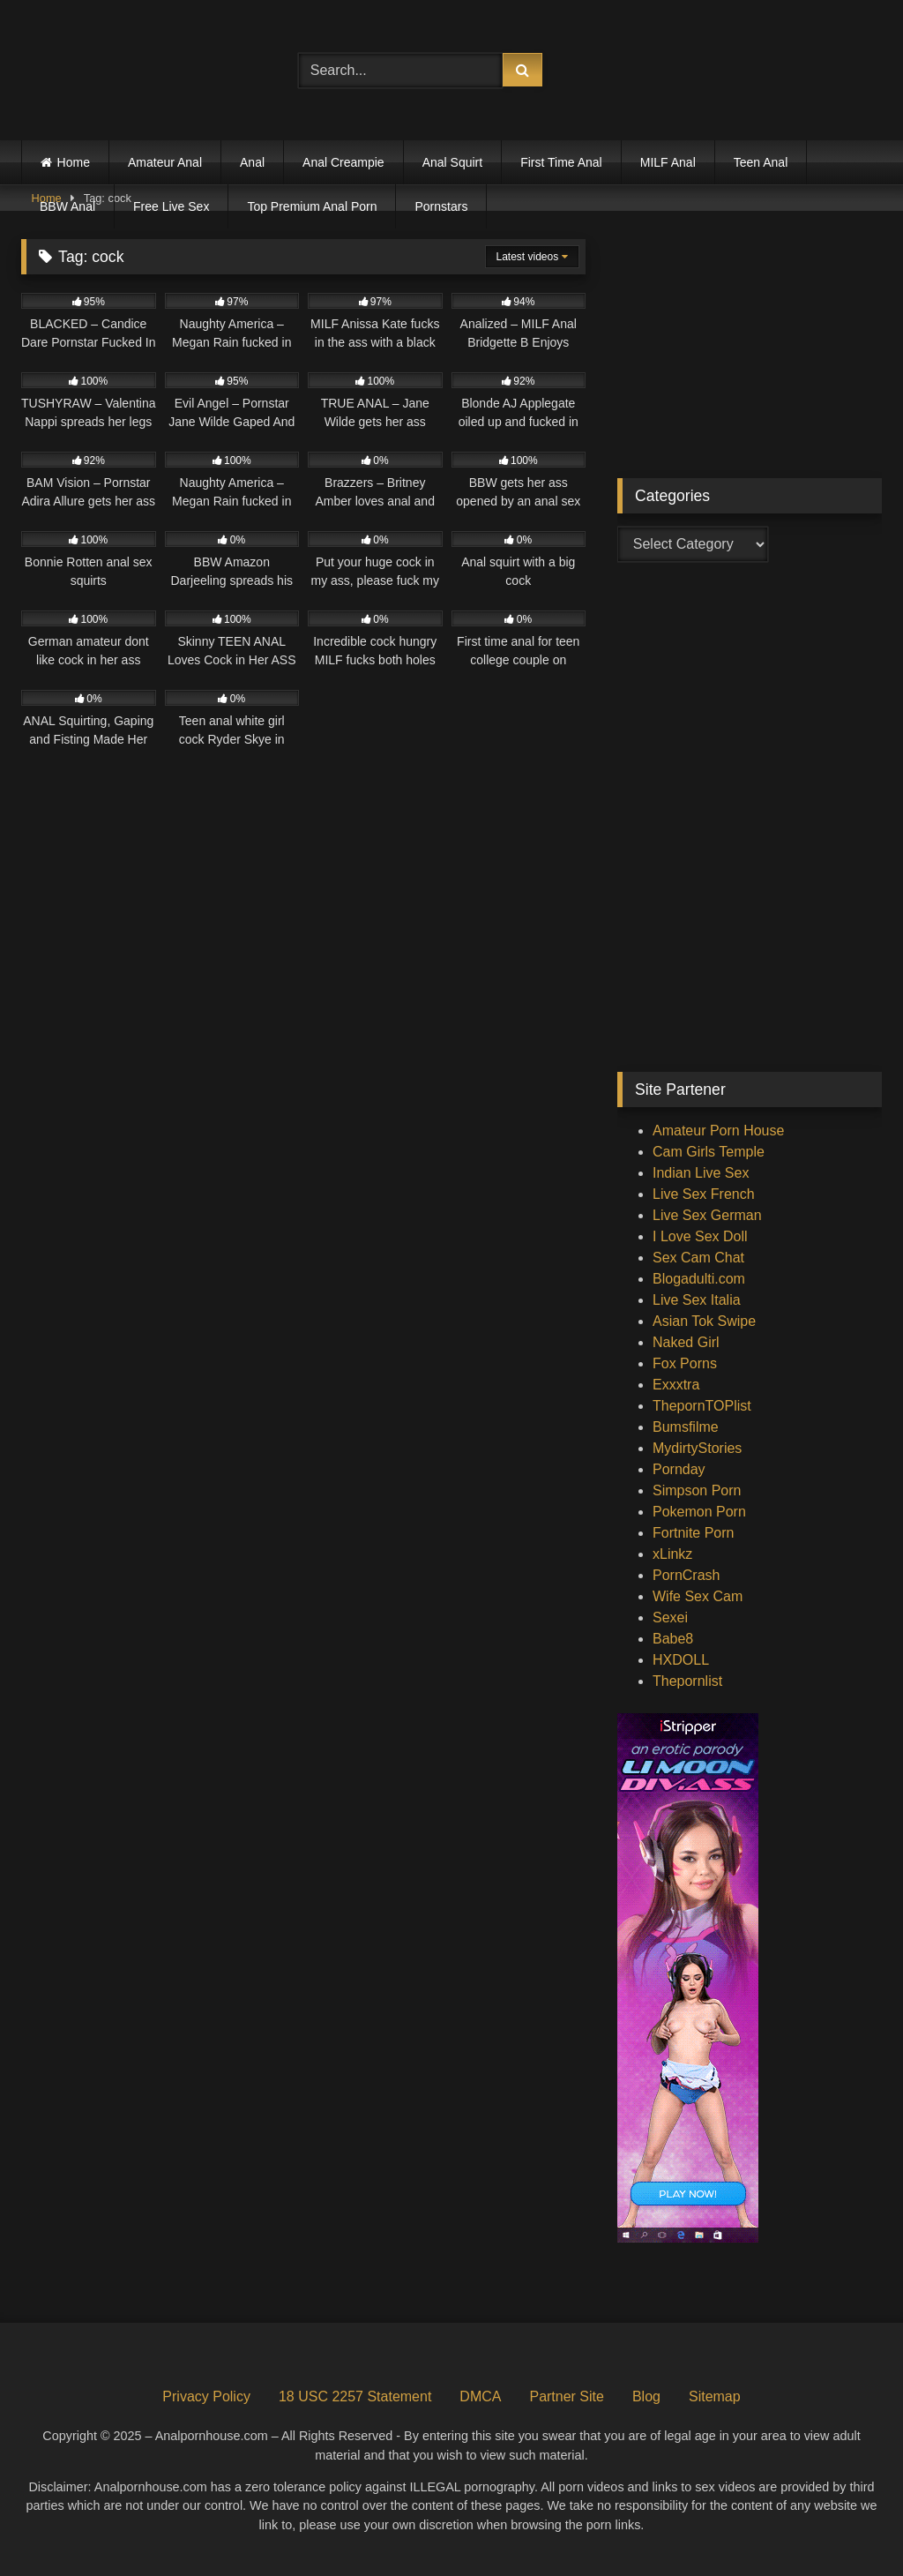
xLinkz (672, 1553)
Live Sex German (707, 1215)
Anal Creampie (343, 162)
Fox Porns (685, 1363)
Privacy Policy (206, 2396)
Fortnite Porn (693, 1532)
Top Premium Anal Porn (312, 206)
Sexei (670, 1617)
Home (73, 162)
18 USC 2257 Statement (355, 2396)
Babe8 (673, 1638)
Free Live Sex (171, 206)
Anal (252, 162)
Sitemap (715, 2396)
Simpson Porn (697, 1490)
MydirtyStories (697, 1448)
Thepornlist (687, 1681)
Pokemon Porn (699, 1511)
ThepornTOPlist (702, 1405)
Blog (646, 2396)
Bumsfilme (686, 1426)
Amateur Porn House (718, 1130)
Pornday (679, 1469)
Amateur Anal (165, 162)
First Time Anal (561, 162)
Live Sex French (704, 1194)
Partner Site (566, 2396)
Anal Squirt (452, 162)
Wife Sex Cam (698, 1596)
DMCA (480, 2396)
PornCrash (686, 1575)
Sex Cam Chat (698, 1257)
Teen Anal (761, 162)
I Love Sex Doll (700, 1236)
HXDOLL (681, 1659)
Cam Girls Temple (709, 1151)
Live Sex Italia (697, 1299)
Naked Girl (686, 1342)
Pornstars (440, 206)
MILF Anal (668, 162)
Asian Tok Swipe (704, 1321)
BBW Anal (67, 206)
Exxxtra (676, 1384)
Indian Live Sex (701, 1172)
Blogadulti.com (699, 1278)
